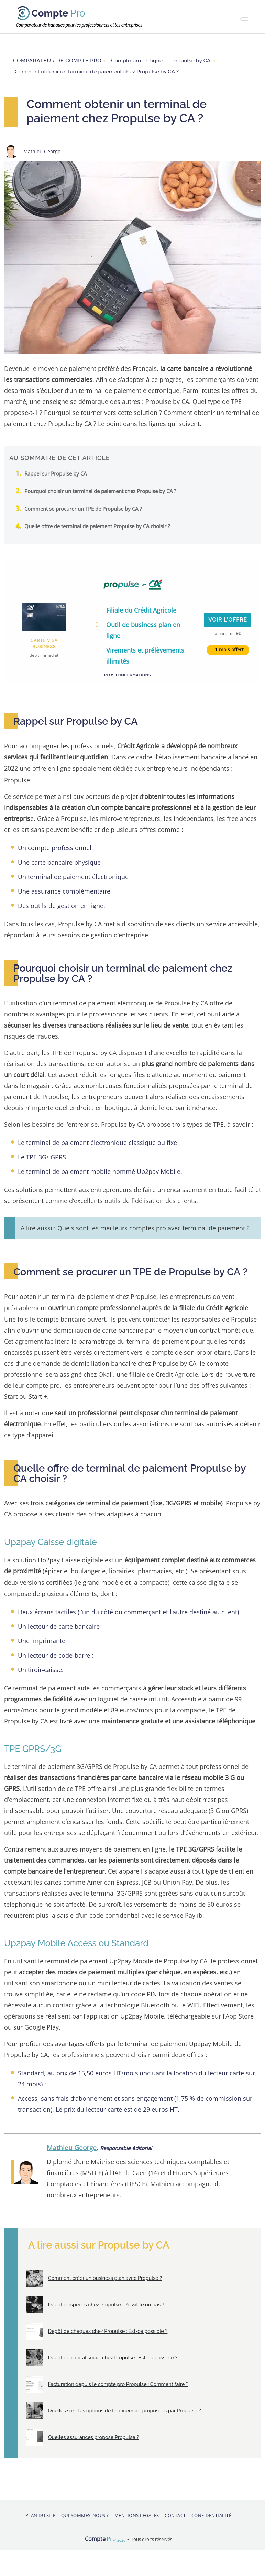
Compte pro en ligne (137, 61)
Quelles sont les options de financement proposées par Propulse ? (123, 2407)
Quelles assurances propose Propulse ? (92, 2433)
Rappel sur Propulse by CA (55, 473)
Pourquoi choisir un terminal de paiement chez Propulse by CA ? (100, 491)
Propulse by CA (191, 61)
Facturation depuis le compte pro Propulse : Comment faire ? (117, 2380)
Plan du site (40, 2512)
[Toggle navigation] (244, 19)
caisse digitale (209, 1579)
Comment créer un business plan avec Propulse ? (104, 2274)
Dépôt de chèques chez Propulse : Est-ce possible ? (106, 2327)
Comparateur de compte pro (57, 61)
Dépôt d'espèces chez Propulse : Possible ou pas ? (105, 2301)
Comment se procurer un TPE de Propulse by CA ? (83, 508)
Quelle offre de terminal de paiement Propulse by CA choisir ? (97, 526)
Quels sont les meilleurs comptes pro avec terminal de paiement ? (153, 1226)
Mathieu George (72, 2143)
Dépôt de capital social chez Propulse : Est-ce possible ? (111, 2354)
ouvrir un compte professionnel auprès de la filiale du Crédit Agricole (148, 1305)
